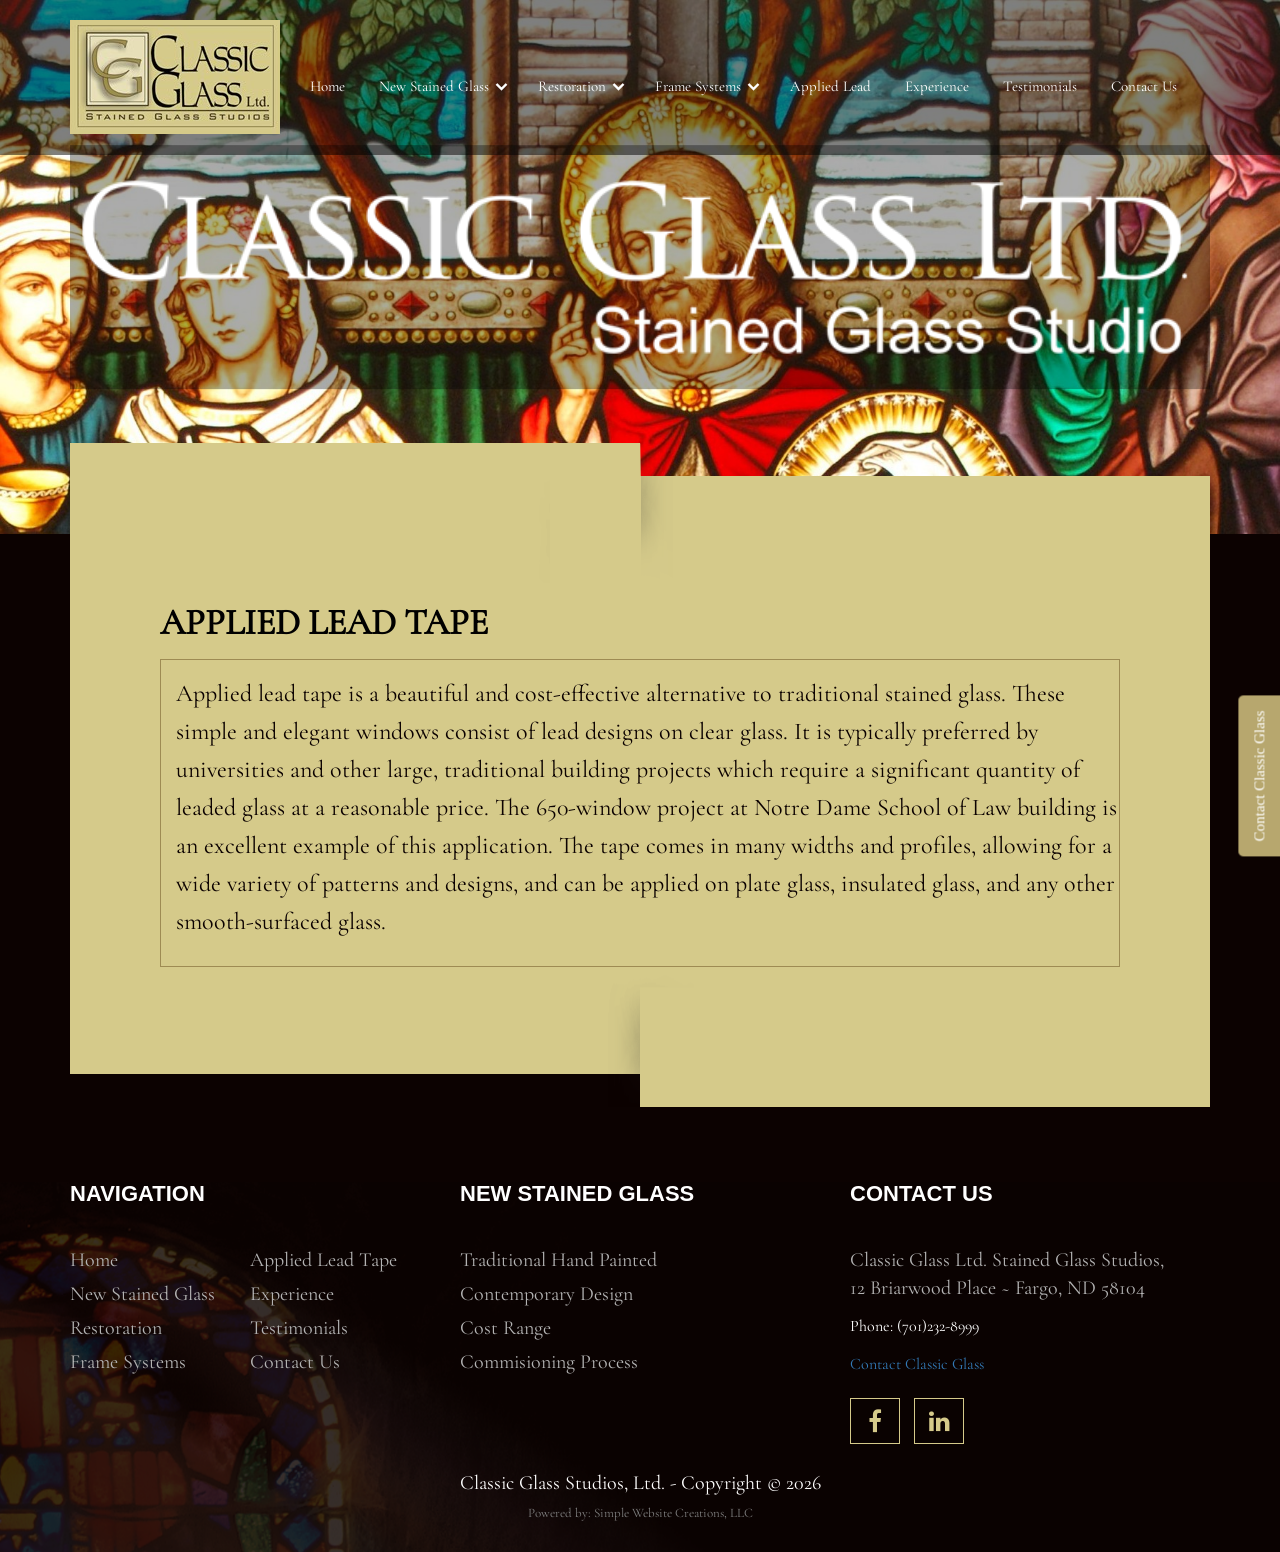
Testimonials (1040, 86)
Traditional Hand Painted (558, 1260)
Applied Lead (830, 86)
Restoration (572, 86)
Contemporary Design (546, 1294)
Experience (937, 86)
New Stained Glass (434, 86)
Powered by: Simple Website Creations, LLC (640, 1513)
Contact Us (1144, 86)
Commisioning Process (549, 1362)
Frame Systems (698, 86)
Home (327, 86)
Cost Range (505, 1328)
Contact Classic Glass (917, 1364)
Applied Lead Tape (323, 1260)
